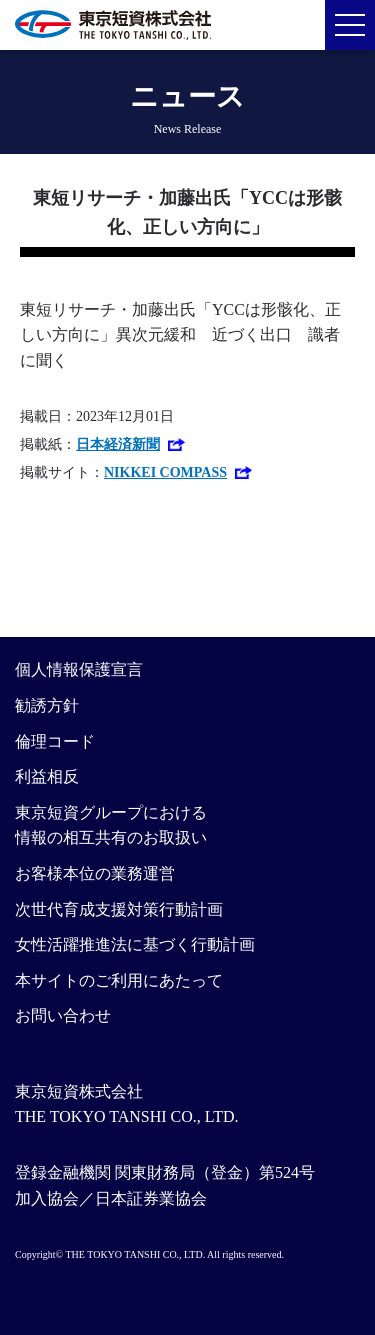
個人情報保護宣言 (79, 669)
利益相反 (47, 776)
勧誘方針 (47, 705)
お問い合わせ (63, 1015)
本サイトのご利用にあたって (119, 980)
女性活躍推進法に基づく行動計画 (135, 944)
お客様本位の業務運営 (95, 873)
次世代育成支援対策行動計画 (119, 909)
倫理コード (55, 741)
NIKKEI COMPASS (165, 472)
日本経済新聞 (118, 444)
